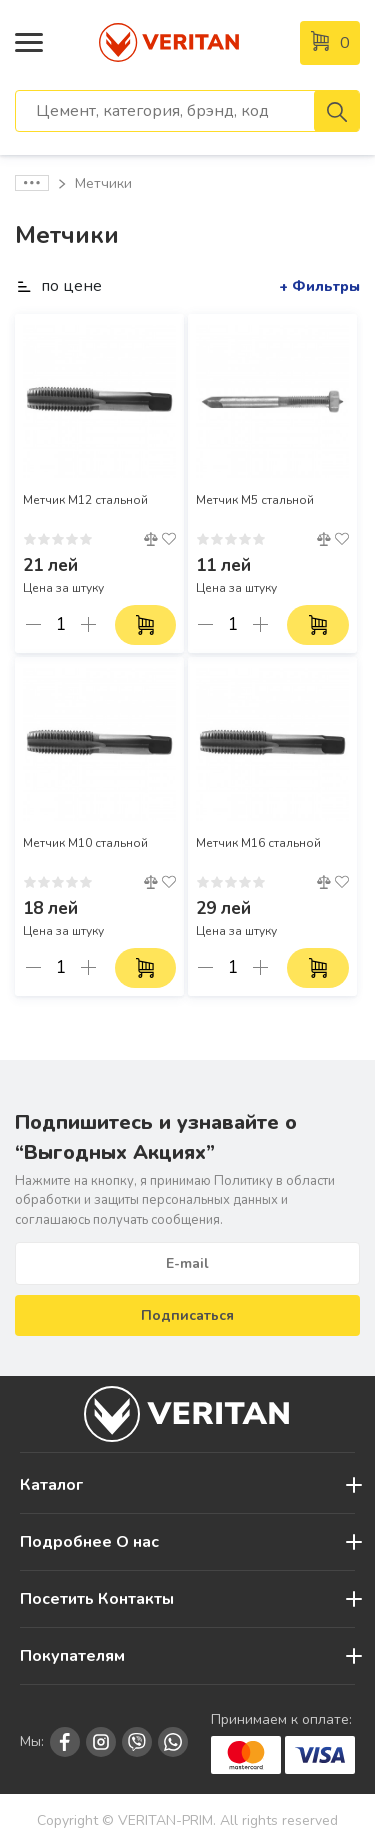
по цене (58, 286)
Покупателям (72, 1656)
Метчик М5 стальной (255, 500)
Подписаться (187, 1315)
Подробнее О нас (89, 1542)
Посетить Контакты (97, 1599)
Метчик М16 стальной (258, 843)
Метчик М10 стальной (85, 843)
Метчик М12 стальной (85, 500)
